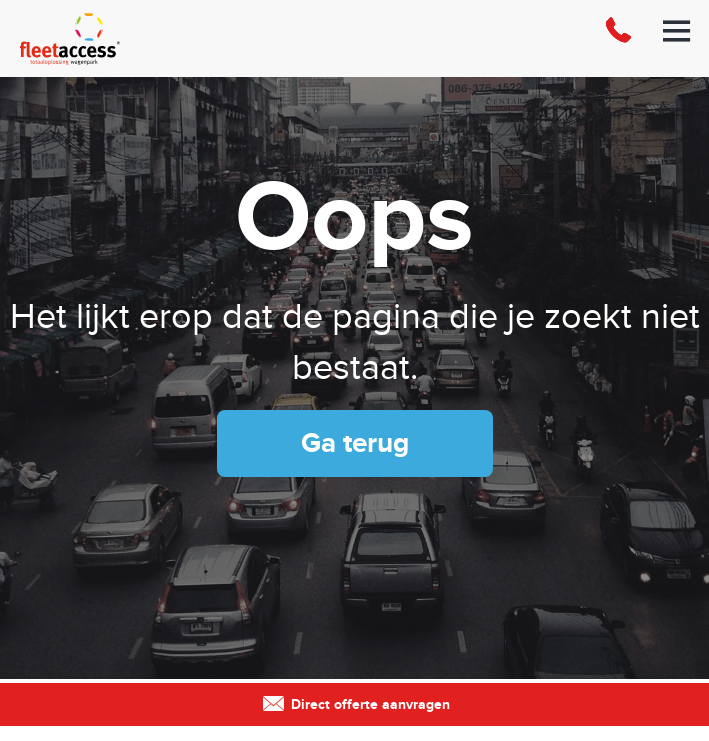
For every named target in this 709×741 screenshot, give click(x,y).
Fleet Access (120, 38)
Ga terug (355, 444)
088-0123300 (618, 38)
